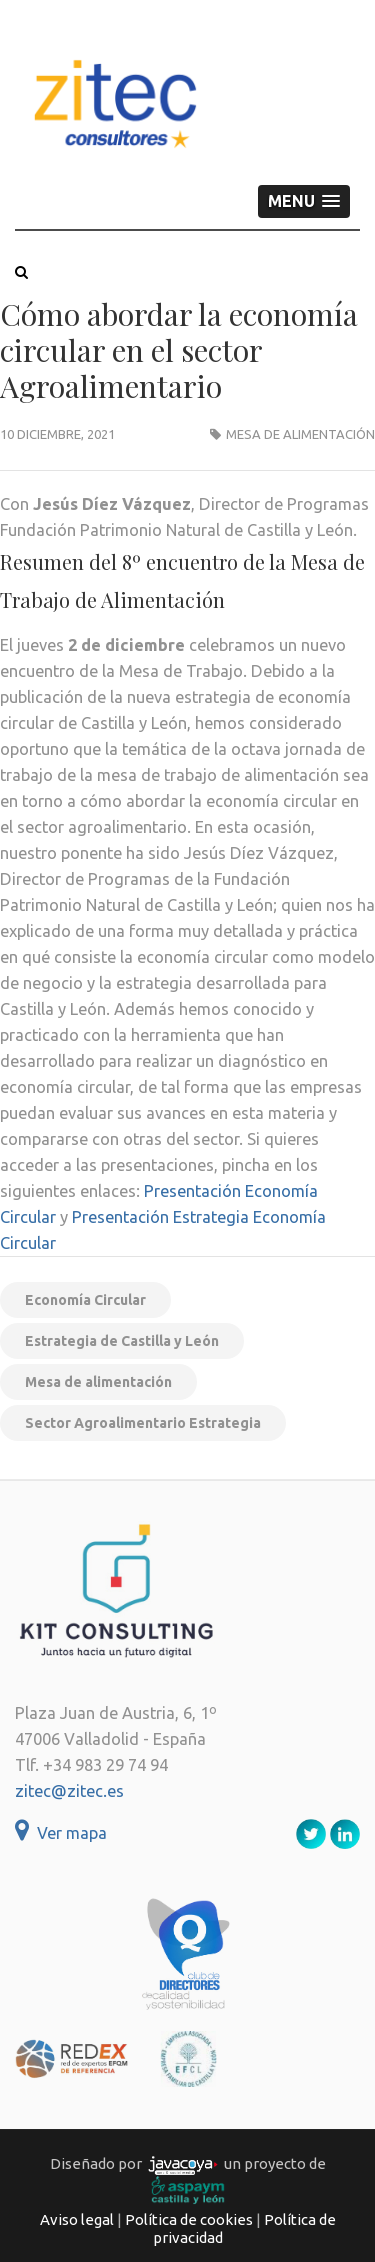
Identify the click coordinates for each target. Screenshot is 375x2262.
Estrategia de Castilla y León (122, 1341)
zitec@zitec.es (69, 1791)
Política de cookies (189, 2219)
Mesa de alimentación (300, 434)
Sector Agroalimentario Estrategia (143, 1423)
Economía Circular (85, 1300)
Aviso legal (77, 2219)
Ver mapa (61, 1833)
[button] (304, 201)
